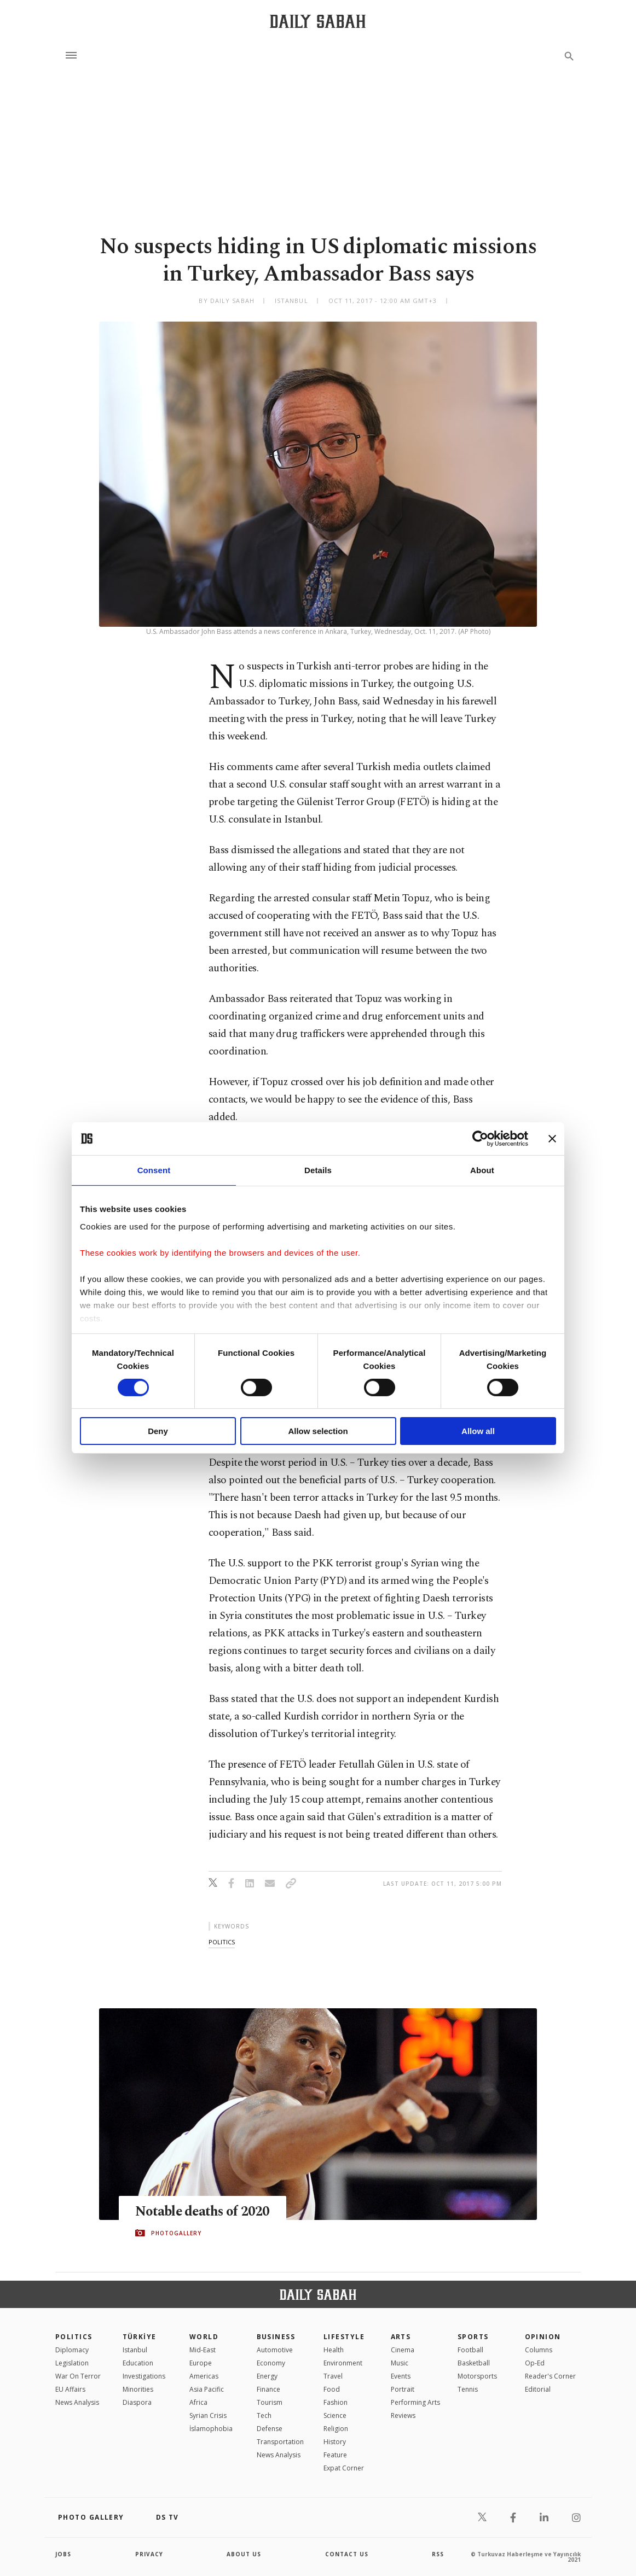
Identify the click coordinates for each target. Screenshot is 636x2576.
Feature (335, 2455)
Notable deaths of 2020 (204, 2211)
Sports (473, 2336)
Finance (268, 2389)
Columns (538, 2349)
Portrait (402, 2389)
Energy (267, 2376)
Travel (333, 2376)
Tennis (468, 2389)
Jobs (63, 2554)
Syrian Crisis (208, 2415)
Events (400, 2376)
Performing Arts (415, 2402)
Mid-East (202, 2349)
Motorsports (477, 2376)
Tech (264, 2415)
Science (334, 2415)
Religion (335, 2428)
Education (138, 2363)
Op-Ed (535, 2363)
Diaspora (137, 2402)
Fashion (335, 2402)
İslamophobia (211, 2428)
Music (399, 2363)
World (203, 2336)
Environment (342, 2363)
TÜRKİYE (140, 2336)
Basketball (474, 2363)
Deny (158, 1431)
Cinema (402, 2349)
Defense (269, 2428)
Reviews (403, 2415)
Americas (203, 2376)
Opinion (543, 2336)
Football (470, 2349)
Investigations (144, 2376)
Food (331, 2389)
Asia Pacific (206, 2389)
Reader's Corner (550, 2376)
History (334, 2441)
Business (276, 2336)
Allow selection (318, 1431)
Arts (401, 2336)
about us (244, 2554)
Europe (200, 2363)
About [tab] (482, 1170)
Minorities (138, 2389)
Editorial (538, 2389)
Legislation (72, 2363)
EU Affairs (70, 2389)
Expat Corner (343, 2468)
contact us (346, 2554)
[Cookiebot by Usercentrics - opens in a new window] (480, 1138)
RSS (438, 2554)
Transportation (280, 2441)
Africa (198, 2402)
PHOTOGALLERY (176, 2233)
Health (333, 2349)
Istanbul (135, 2349)
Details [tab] (318, 1170)
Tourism (269, 2402)
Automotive (275, 2349)
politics (222, 1942)
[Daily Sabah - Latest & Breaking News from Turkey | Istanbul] (318, 21)
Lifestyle (344, 2336)
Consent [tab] (154, 1170)
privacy (149, 2554)
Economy (271, 2363)
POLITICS (73, 2336)
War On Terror (78, 2376)
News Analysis (77, 2402)
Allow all (478, 1431)
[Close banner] (552, 1139)
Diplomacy (72, 2349)
